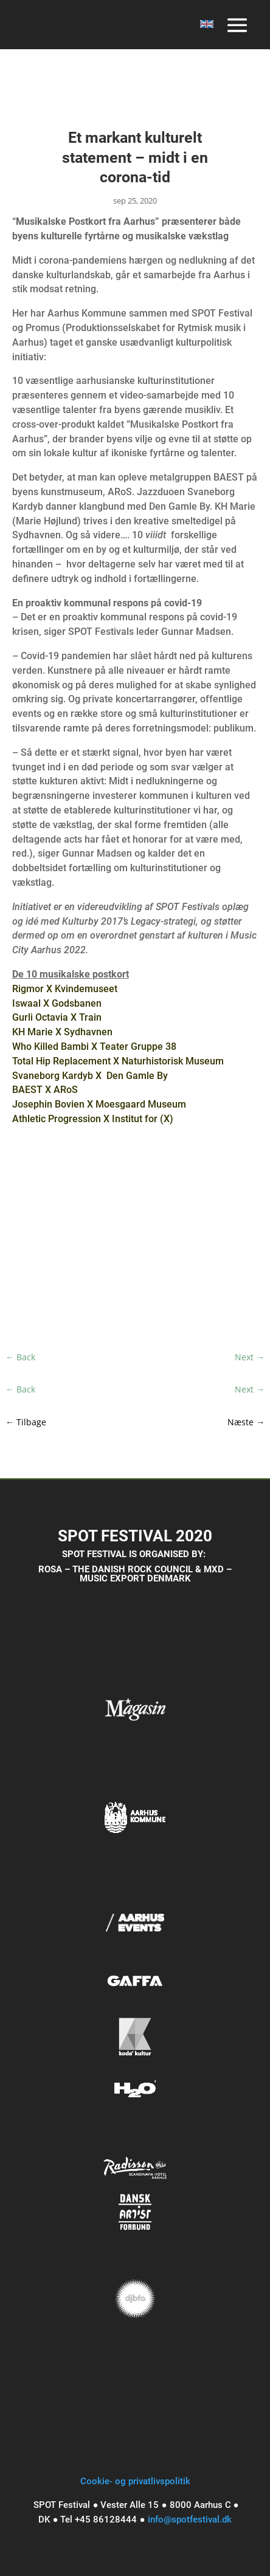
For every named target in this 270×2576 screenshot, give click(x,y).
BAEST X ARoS (45, 1089)
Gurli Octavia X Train (57, 1017)
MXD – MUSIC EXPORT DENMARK (156, 1574)
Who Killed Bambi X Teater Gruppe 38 (94, 1046)
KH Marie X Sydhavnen (62, 1032)
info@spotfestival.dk (190, 2519)
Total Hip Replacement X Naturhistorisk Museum (118, 1061)
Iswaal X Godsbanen (57, 1003)
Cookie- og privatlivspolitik (135, 2481)
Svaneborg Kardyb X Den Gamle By (90, 1075)
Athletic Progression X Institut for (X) (92, 1119)
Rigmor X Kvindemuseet (64, 989)
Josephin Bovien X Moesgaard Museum (99, 1104)
